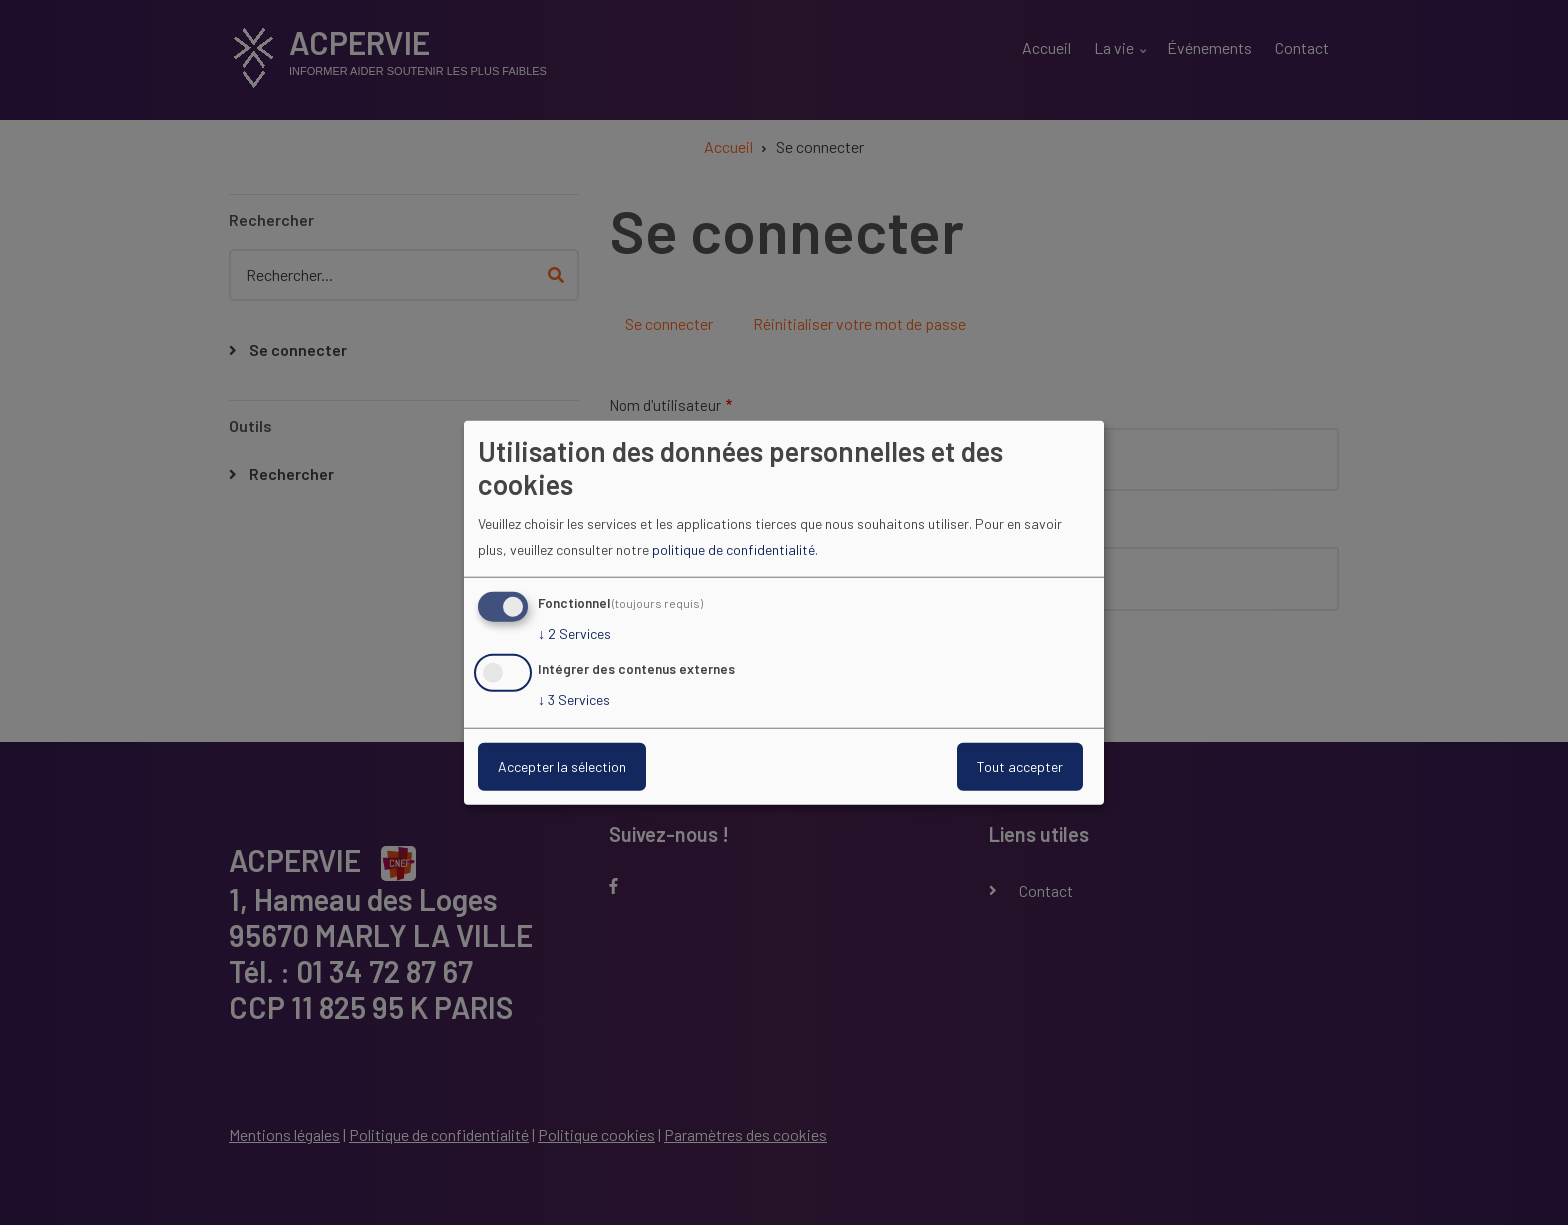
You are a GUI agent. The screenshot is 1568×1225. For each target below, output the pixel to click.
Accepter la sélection (562, 766)
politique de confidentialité (733, 549)
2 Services (574, 634)
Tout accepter (1020, 766)
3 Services (574, 700)
